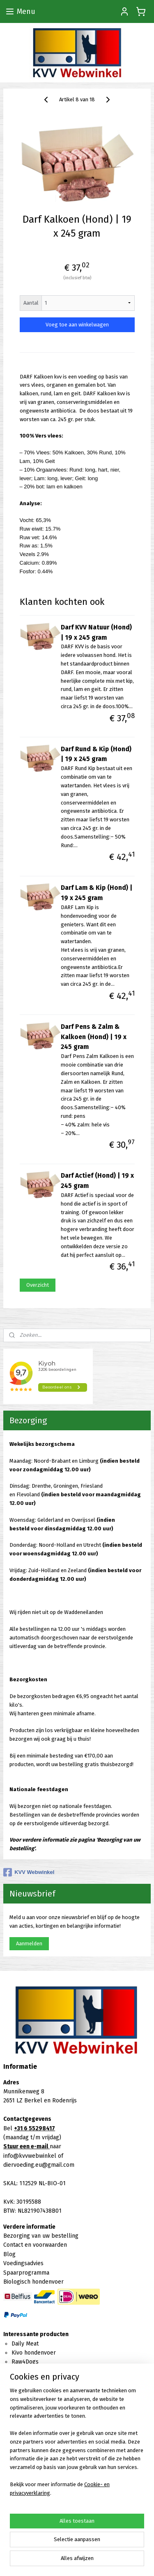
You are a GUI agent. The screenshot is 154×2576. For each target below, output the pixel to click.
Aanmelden (29, 1943)
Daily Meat (25, 2343)
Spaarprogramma (26, 2272)
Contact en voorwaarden (35, 2244)
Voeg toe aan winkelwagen (77, 324)
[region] (77, 2445)
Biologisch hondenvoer (33, 2281)
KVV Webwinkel (28, 1872)
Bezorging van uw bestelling (40, 2235)
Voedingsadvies (23, 2263)
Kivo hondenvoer (33, 2352)
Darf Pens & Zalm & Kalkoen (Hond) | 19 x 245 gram (93, 1037)
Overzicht (37, 1285)
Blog (9, 2254)
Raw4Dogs (25, 2361)
